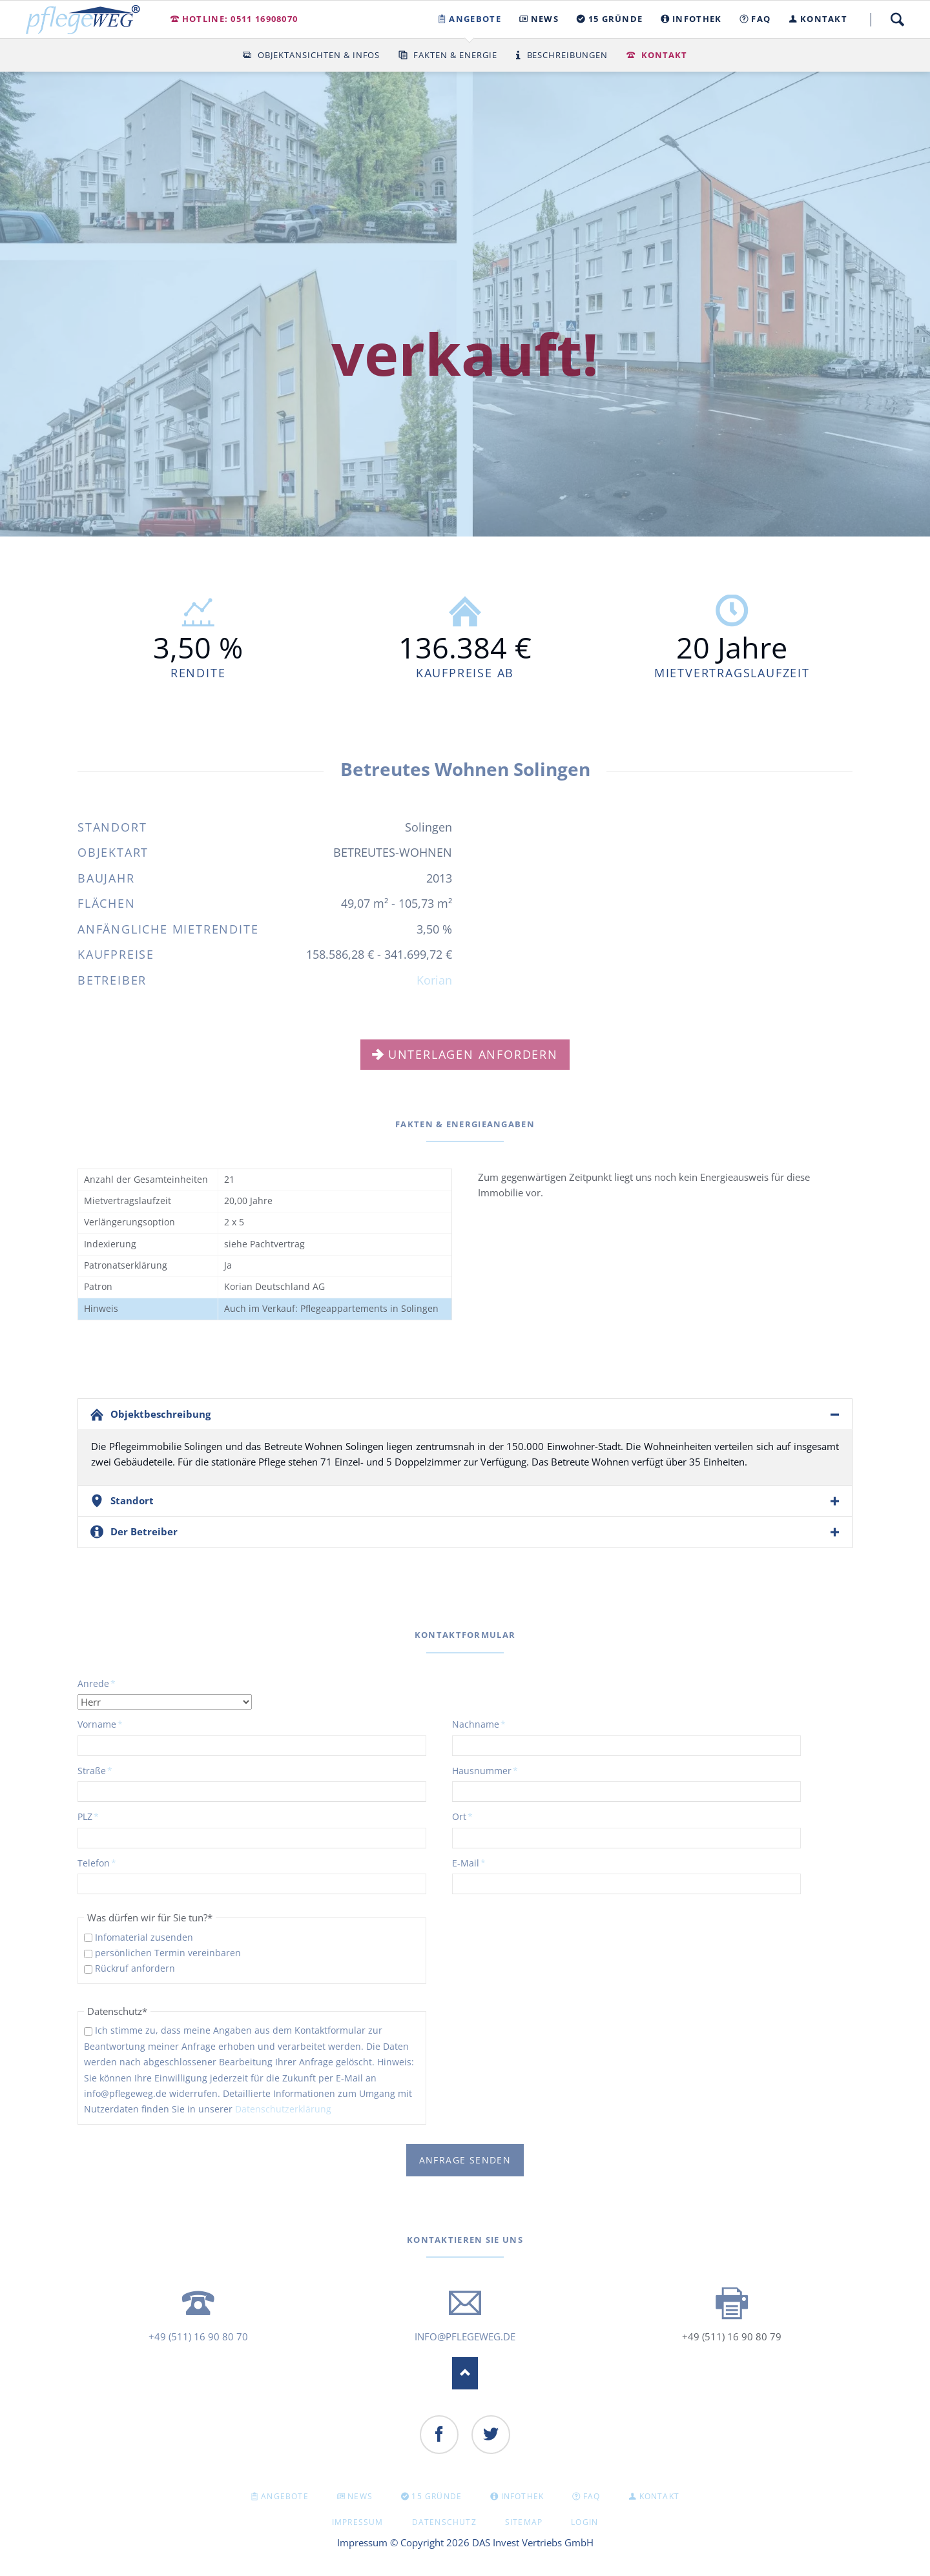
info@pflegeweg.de (465, 2336)
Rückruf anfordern (135, 1968)
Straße (99, 1770)
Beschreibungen (567, 55)
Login (584, 2522)
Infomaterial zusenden (144, 1937)
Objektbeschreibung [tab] (160, 1413)
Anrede (99, 1683)
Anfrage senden (465, 2160)
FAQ (592, 2496)
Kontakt (664, 55)
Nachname (479, 1723)
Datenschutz (444, 2522)
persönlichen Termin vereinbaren (168, 1953)
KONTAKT (659, 2496)
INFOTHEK (522, 2496)
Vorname (100, 1723)
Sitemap (523, 2522)
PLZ (99, 1816)
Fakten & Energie (455, 55)
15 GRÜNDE (436, 2496)
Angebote (285, 2496)
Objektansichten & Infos (319, 55)
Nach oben (465, 2373)
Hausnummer (485, 1770)
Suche (897, 19)
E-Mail (473, 1862)
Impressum (358, 2522)
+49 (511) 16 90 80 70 (198, 2336)
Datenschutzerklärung (283, 2109)
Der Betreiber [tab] (144, 1531)
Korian (434, 980)
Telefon (99, 1862)
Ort (473, 1816)
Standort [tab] (132, 1500)
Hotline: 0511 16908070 (240, 19)
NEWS (360, 2496)
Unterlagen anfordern (473, 1054)
